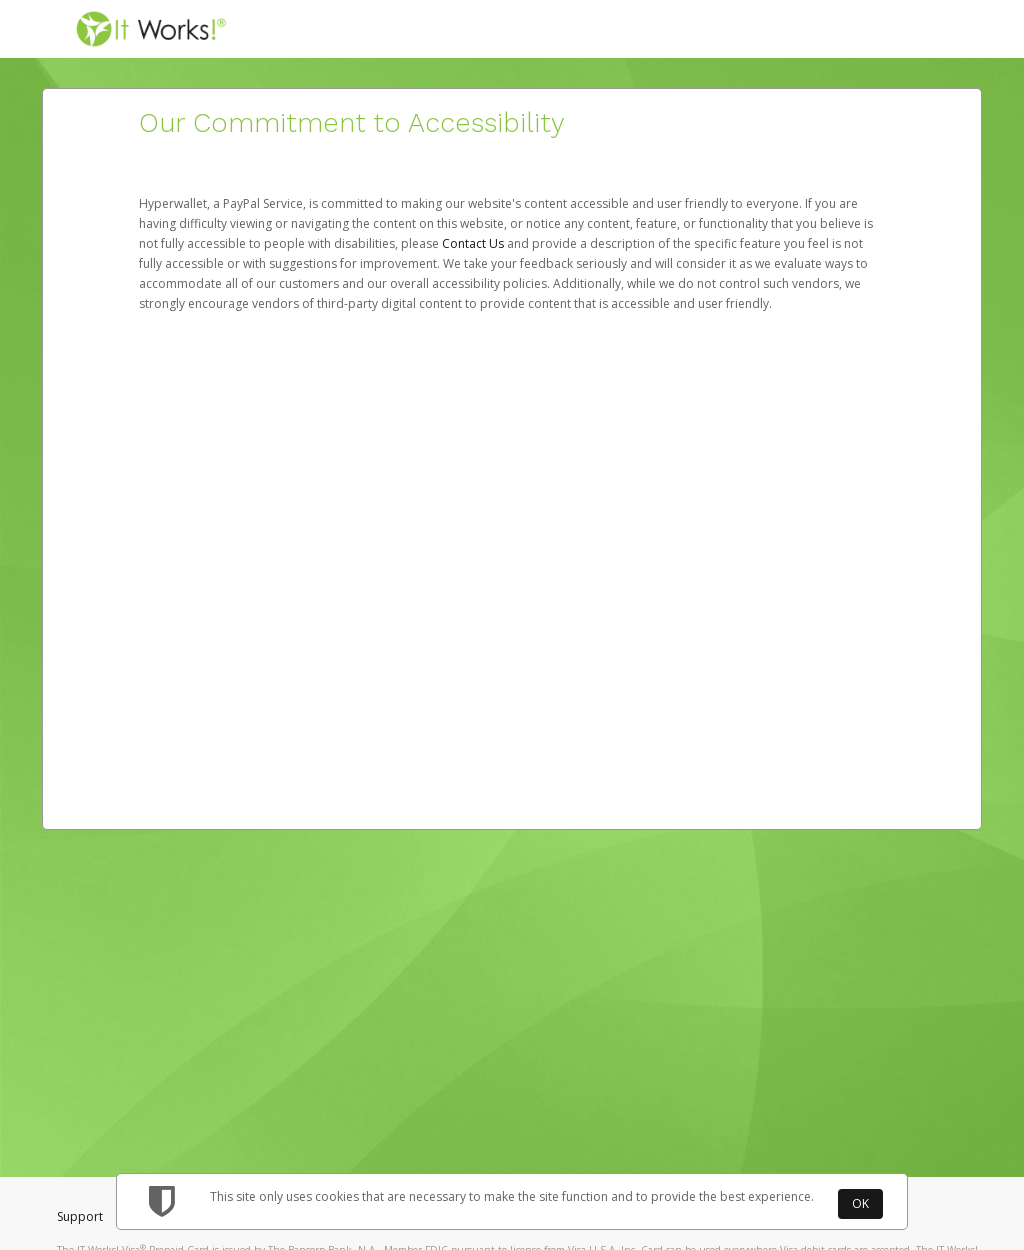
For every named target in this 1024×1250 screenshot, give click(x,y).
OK (860, 1203)
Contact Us (474, 243)
